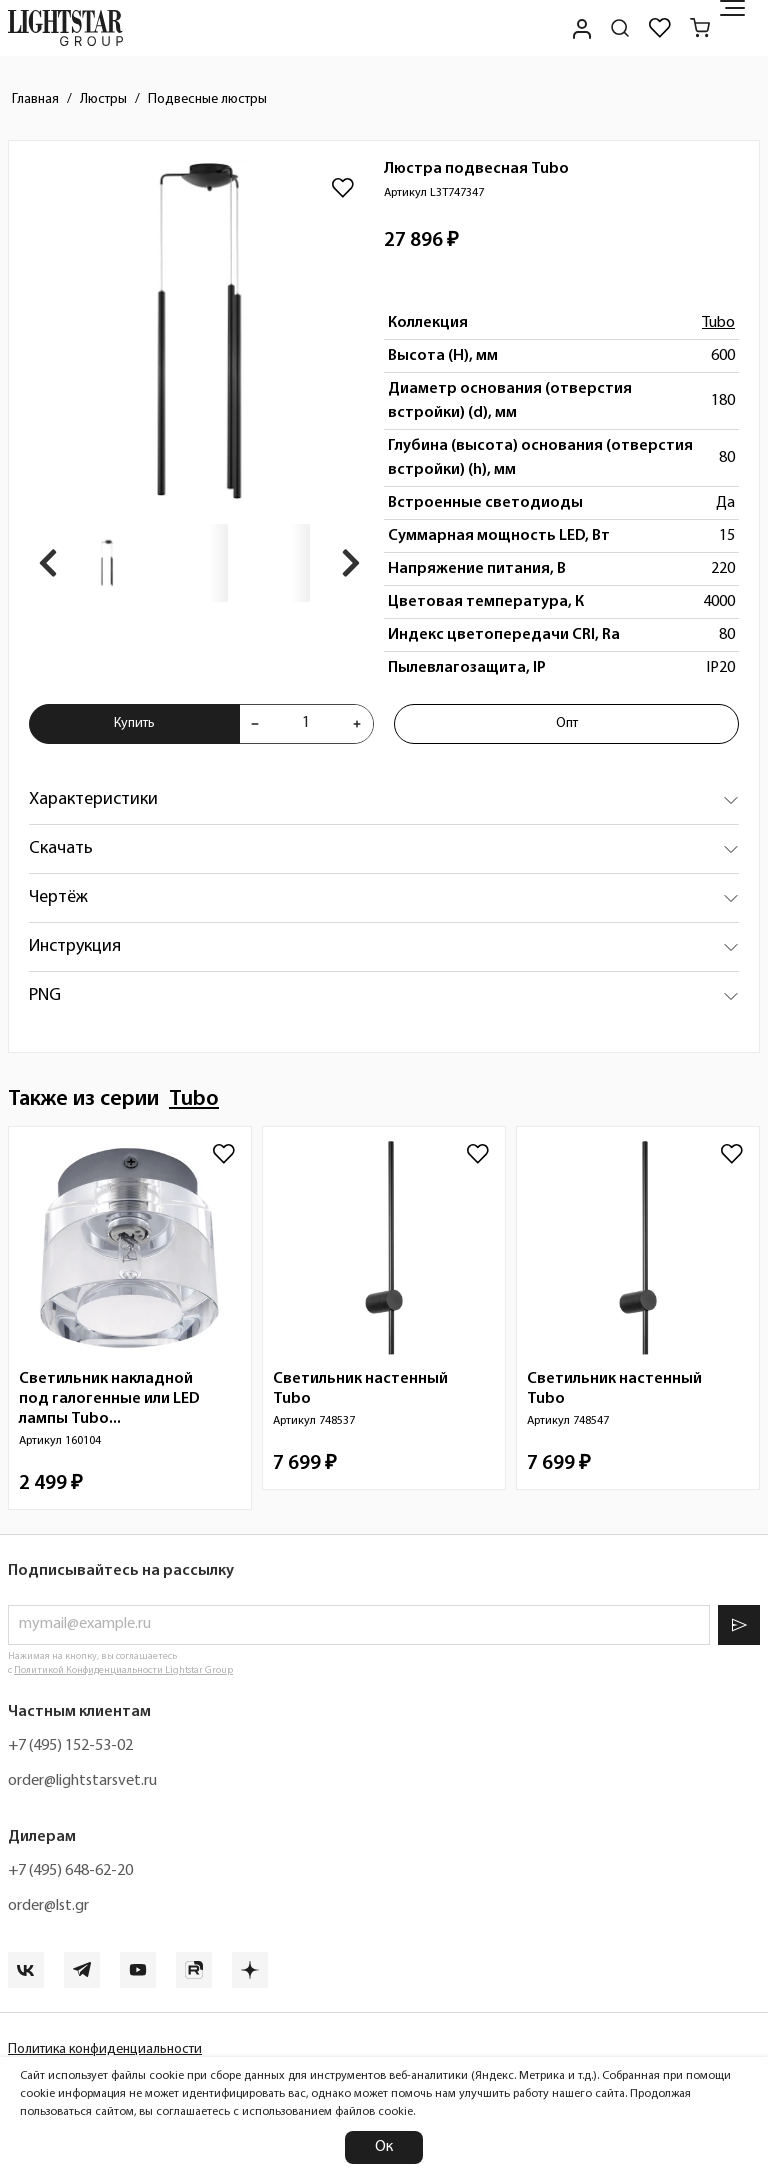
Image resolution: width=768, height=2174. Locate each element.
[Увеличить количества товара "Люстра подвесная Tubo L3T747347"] (357, 724)
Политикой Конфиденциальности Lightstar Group (123, 1670)
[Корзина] (700, 28)
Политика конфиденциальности (105, 2049)
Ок (384, 2147)
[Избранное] (660, 28)
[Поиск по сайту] (620, 28)
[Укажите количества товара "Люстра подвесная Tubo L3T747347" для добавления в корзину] (306, 724)
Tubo (718, 323)
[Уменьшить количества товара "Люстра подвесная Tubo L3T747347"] (255, 724)
